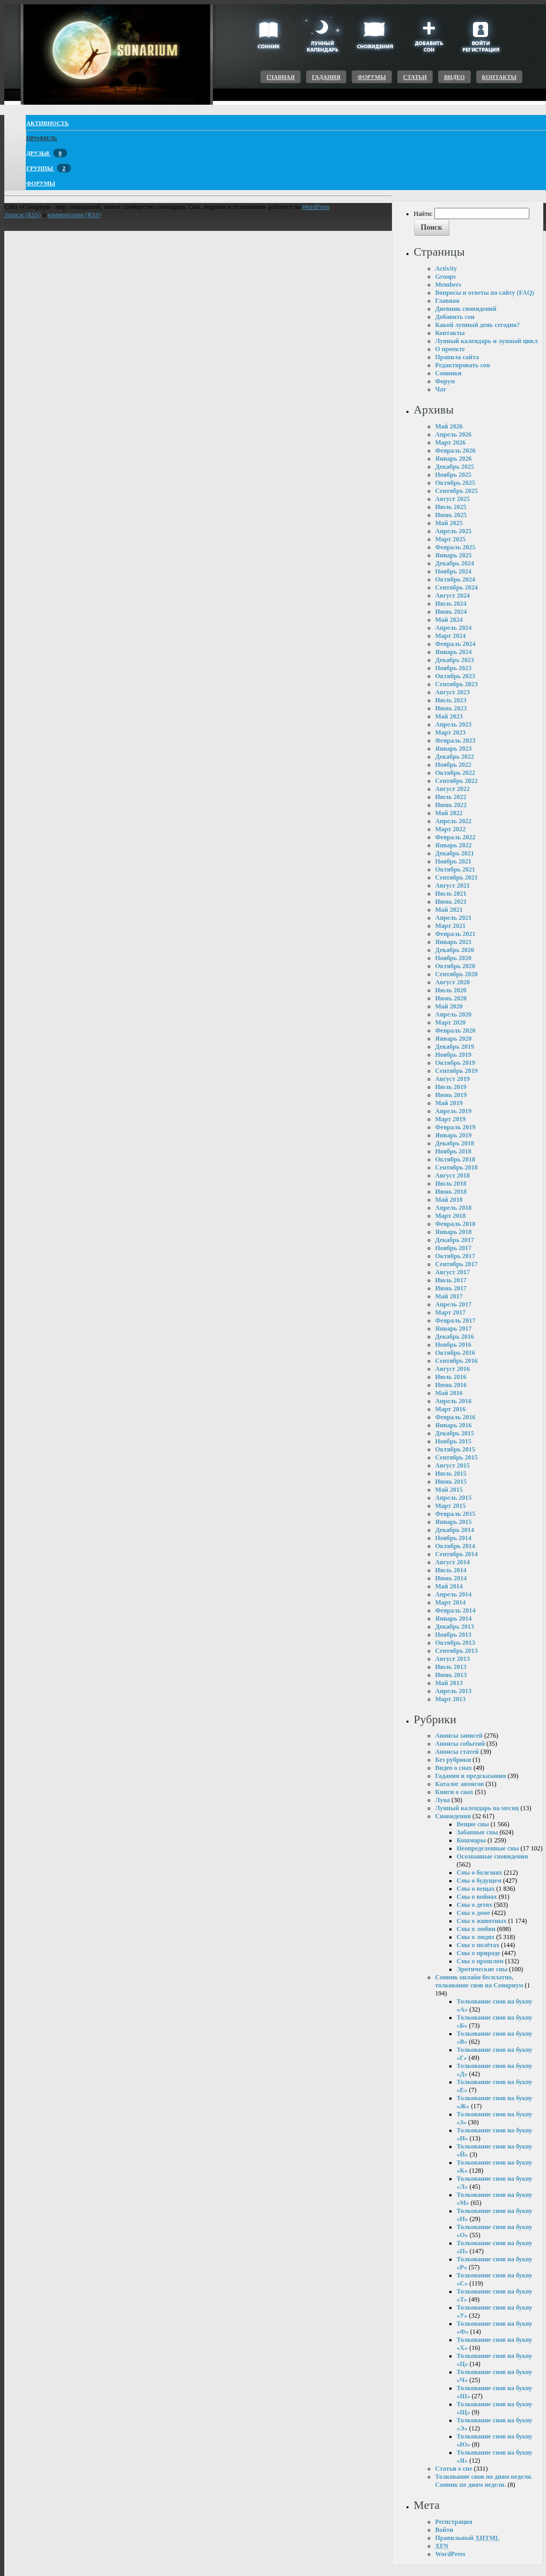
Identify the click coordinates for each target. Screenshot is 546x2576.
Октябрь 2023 (455, 676)
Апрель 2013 (453, 1691)
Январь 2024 (453, 652)
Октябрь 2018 (455, 1159)
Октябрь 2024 (455, 579)
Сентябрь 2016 (456, 1361)
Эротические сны (482, 1969)
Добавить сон (455, 317)
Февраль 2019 (455, 1127)
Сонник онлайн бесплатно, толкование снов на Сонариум (479, 1981)
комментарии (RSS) (74, 215)
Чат (440, 389)
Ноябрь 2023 (453, 668)
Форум (445, 381)
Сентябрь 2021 (456, 877)
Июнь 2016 (451, 1385)
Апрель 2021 (453, 917)
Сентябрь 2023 (456, 684)
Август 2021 (452, 885)
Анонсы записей (459, 1735)
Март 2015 (450, 1506)
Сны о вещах (476, 1888)
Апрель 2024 (453, 628)
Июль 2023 (451, 700)
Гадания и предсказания (470, 1776)
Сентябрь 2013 (456, 1651)
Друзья (46, 153)
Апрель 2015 (453, 1497)
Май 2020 (449, 1006)
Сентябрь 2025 (456, 491)
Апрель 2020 (453, 1014)
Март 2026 (450, 442)
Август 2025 (452, 499)
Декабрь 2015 (454, 1433)
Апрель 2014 (453, 1594)
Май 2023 (449, 716)
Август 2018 (452, 1175)
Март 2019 (450, 1119)
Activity (446, 268)
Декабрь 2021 (454, 853)
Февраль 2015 (455, 1514)
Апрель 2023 (453, 724)
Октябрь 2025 (455, 483)
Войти (444, 2530)
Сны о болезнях (480, 1872)
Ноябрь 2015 (453, 1441)
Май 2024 (449, 619)
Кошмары (471, 1840)
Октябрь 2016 (455, 1352)
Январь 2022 (453, 845)
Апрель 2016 (453, 1401)
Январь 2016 (453, 1425)
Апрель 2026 (453, 434)
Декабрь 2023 (454, 660)
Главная (280, 77)
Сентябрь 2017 (456, 1264)
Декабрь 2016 (454, 1336)
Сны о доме (473, 1913)
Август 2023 (452, 692)
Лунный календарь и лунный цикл (486, 341)
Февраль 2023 (455, 740)
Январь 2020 (453, 1038)
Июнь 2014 (451, 1578)
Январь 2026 (453, 458)
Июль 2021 (451, 893)
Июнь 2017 (451, 1288)
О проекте (450, 349)
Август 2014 (452, 1562)
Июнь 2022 (451, 805)
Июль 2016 (451, 1377)
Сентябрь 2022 (456, 781)
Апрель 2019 (453, 1111)
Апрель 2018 (453, 1207)
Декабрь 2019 (454, 1046)
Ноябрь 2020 (453, 958)
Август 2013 (452, 1659)
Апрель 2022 (453, 821)
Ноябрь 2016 (453, 1344)
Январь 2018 (453, 1232)
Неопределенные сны (488, 1848)
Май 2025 (449, 523)
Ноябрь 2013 (453, 1634)
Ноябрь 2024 (453, 571)
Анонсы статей (457, 1751)
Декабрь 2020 (454, 950)
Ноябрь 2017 (453, 1248)
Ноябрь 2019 (453, 1054)
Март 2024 (450, 636)
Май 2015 (449, 1489)
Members (448, 284)
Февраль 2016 (455, 1417)
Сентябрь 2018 (456, 1167)
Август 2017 (452, 1272)
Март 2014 (450, 1602)
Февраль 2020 (455, 1030)
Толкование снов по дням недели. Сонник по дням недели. (484, 2480)
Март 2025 (450, 539)
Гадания (326, 77)
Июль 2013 (451, 1667)
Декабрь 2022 (454, 756)
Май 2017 (449, 1296)
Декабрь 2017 (454, 1240)
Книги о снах (454, 1792)
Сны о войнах (477, 1896)
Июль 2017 (451, 1280)
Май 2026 (449, 426)
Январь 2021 (453, 942)
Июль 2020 (451, 990)
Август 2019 (452, 1079)
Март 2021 (450, 926)
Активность (47, 123)
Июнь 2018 (451, 1191)
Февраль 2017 (455, 1320)
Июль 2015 (451, 1473)
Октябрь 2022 (455, 773)
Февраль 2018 (455, 1224)
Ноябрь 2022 (453, 764)
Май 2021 (449, 909)
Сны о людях (476, 1937)
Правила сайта (457, 357)
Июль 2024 (451, 603)
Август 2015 (452, 1465)
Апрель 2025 (453, 531)
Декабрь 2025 (454, 466)
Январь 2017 (453, 1328)
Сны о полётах (478, 1945)
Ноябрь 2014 (453, 1538)
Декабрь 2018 (454, 1143)
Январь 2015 (453, 1522)
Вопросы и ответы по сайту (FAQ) (484, 292)
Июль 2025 (451, 507)
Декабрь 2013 (454, 1626)
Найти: (423, 213)
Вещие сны (473, 1824)
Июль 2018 (451, 1183)
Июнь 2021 (451, 901)
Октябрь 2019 (455, 1062)
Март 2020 (450, 1022)
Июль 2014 (451, 1570)
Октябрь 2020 (455, 966)
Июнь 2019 (451, 1095)
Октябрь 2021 (455, 869)
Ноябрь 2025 (453, 474)
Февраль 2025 (455, 547)
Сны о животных (482, 1921)
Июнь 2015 (451, 1481)
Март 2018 (450, 1216)
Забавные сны (477, 1832)
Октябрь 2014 (455, 1546)
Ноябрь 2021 (453, 861)
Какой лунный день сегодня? (477, 325)
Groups (445, 276)
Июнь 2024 (451, 611)
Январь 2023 (453, 748)
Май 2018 (449, 1199)
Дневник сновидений (466, 309)
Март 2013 (450, 1699)
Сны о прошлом (480, 1961)
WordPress (450, 2554)
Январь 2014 (453, 1618)
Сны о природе (478, 1953)
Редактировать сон (462, 365)
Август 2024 (452, 595)
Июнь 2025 (451, 515)
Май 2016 (449, 1393)
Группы (48, 168)
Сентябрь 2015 (456, 1457)
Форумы (372, 77)
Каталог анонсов (459, 1784)
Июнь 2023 (451, 708)
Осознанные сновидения (492, 1856)
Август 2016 (452, 1369)
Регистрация (453, 2522)
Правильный (467, 2538)
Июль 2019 (451, 1087)
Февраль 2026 (455, 450)
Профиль (41, 138)
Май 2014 (449, 1586)
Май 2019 (449, 1103)
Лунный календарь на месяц (477, 1808)
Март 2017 (450, 1312)
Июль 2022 (451, 797)
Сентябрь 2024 (456, 587)
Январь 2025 (453, 555)
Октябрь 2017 (455, 1256)
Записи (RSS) (22, 215)
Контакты (499, 77)
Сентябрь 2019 (456, 1071)
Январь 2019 (453, 1135)
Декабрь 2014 (454, 1530)
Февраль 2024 (455, 644)
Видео (454, 77)
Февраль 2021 (455, 934)
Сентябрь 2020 (456, 974)
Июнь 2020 (451, 998)
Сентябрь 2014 (456, 1554)
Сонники (448, 373)
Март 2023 (450, 732)
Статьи (415, 77)
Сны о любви (476, 1929)
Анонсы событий (460, 1743)
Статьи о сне (453, 2468)
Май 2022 (449, 813)
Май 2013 (449, 1683)
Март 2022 (450, 829)
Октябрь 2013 (455, 1642)
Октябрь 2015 (455, 1449)
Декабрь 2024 (454, 563)
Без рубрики (453, 1760)
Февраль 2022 (455, 837)
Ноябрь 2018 (453, 1151)
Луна (442, 1800)
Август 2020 (452, 982)
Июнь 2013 (451, 1675)
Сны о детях (475, 1905)
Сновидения (453, 1816)
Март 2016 (450, 1409)
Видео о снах (453, 1768)
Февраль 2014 (455, 1610)
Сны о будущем (479, 1880)
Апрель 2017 (453, 1304)
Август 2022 (452, 789)
